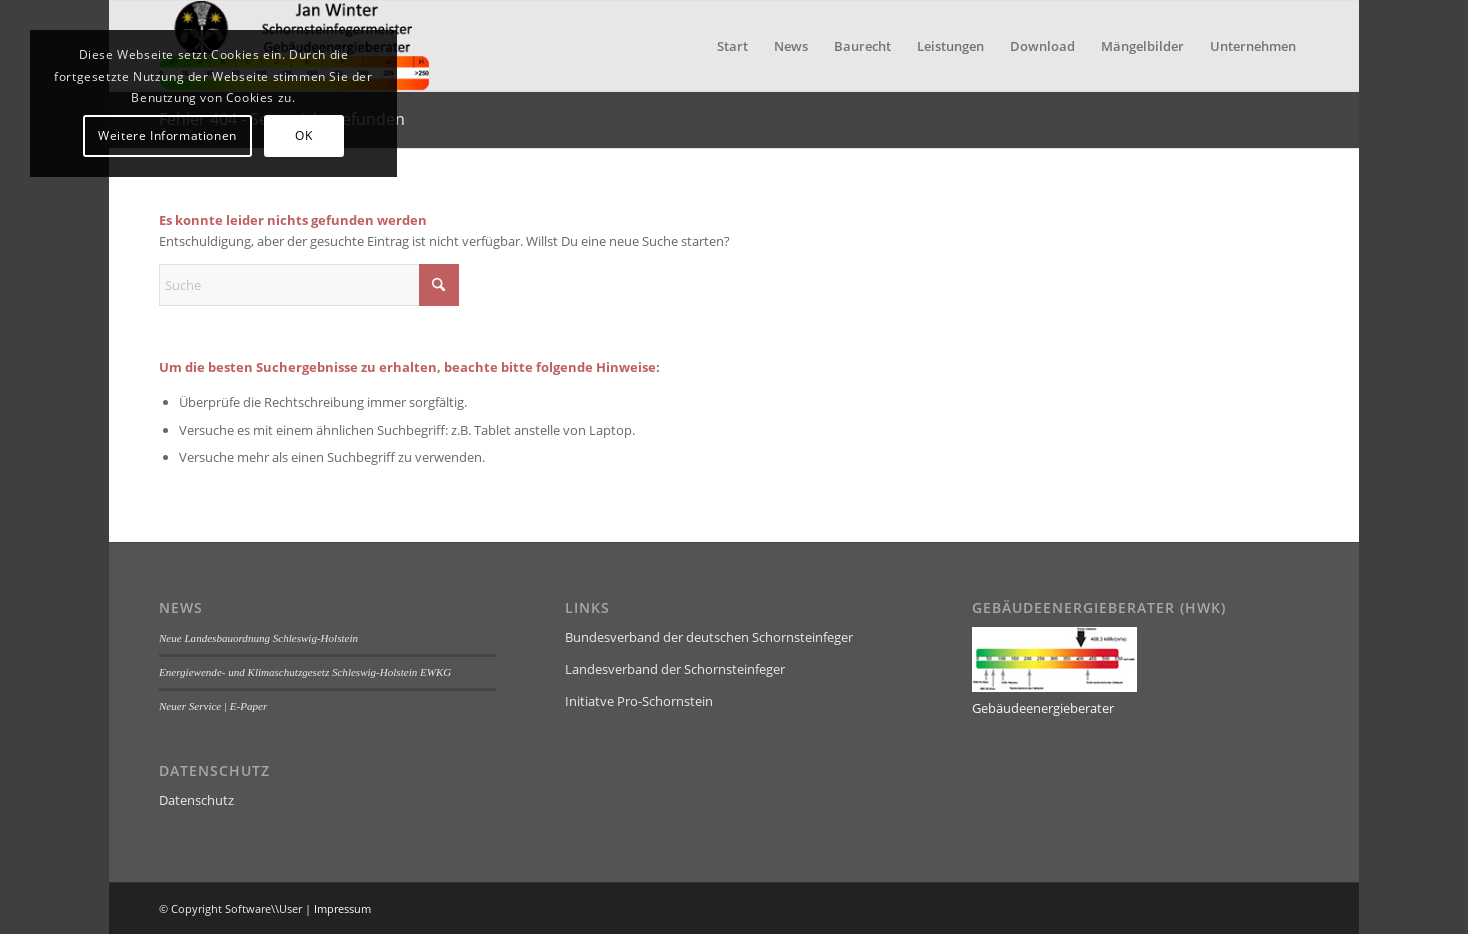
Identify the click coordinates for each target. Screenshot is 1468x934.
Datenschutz (196, 800)
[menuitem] (732, 46)
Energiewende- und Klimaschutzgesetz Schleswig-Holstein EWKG (305, 672)
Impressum (342, 908)
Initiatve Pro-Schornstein (639, 701)
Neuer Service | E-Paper (213, 706)
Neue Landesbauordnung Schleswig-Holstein (258, 638)
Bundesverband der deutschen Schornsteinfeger (709, 637)
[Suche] (309, 285)
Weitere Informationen (167, 135)
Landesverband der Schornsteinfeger (675, 669)
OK (303, 135)
